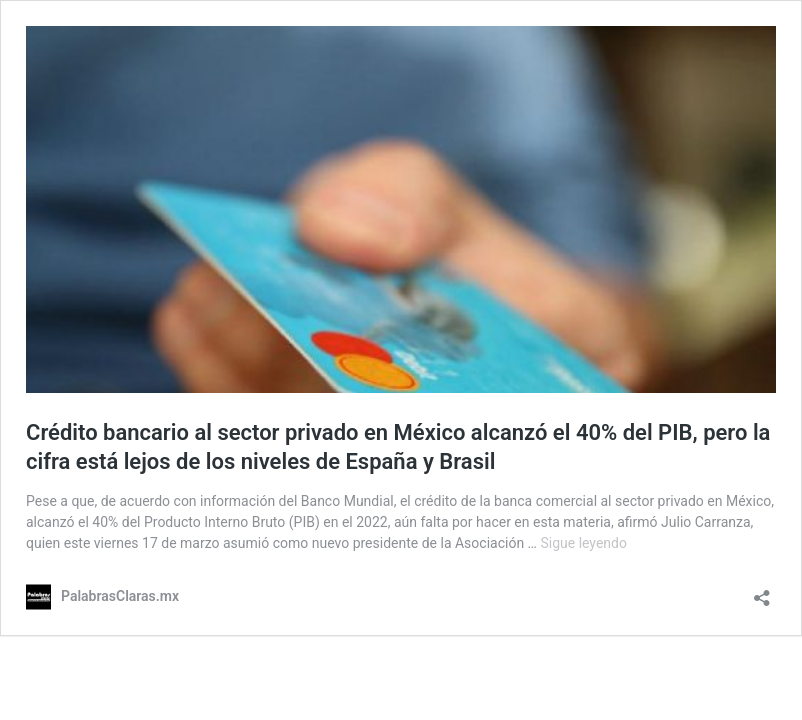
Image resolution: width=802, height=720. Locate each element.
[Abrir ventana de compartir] (762, 591)
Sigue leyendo (583, 543)
